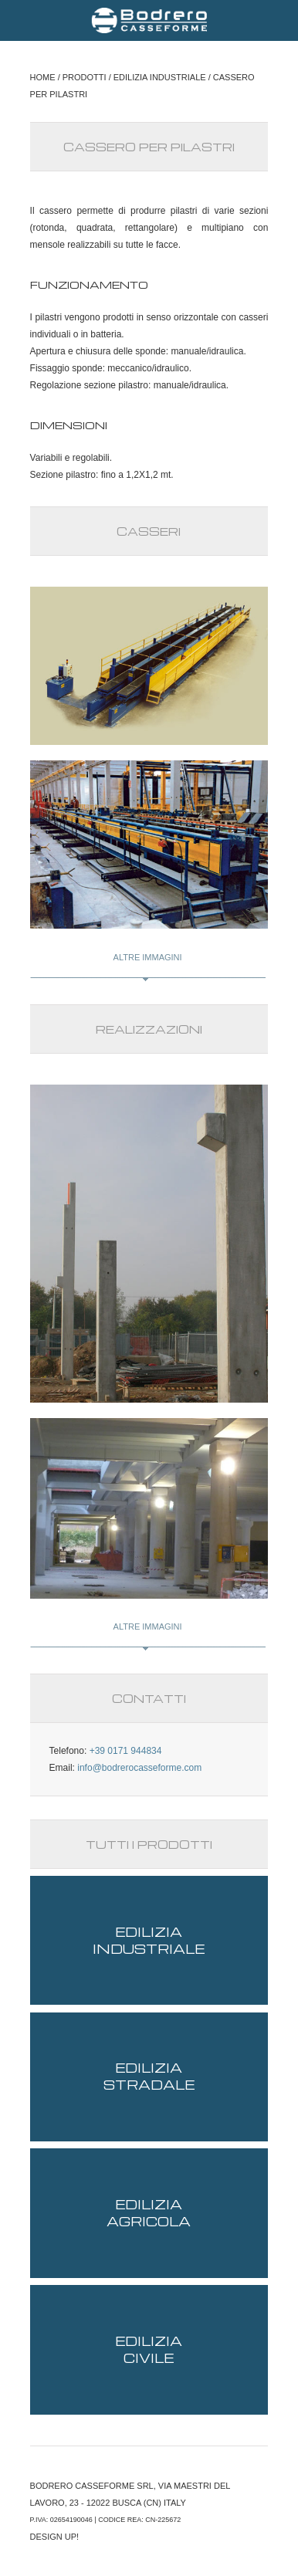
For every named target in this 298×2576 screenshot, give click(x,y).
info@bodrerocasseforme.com (139, 1767)
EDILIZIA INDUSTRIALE (159, 77)
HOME (43, 77)
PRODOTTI (85, 77)
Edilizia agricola (149, 2212)
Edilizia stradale (149, 2076)
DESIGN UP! (55, 2536)
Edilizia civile (148, 2349)
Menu (23, 20)
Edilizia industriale (149, 1940)
